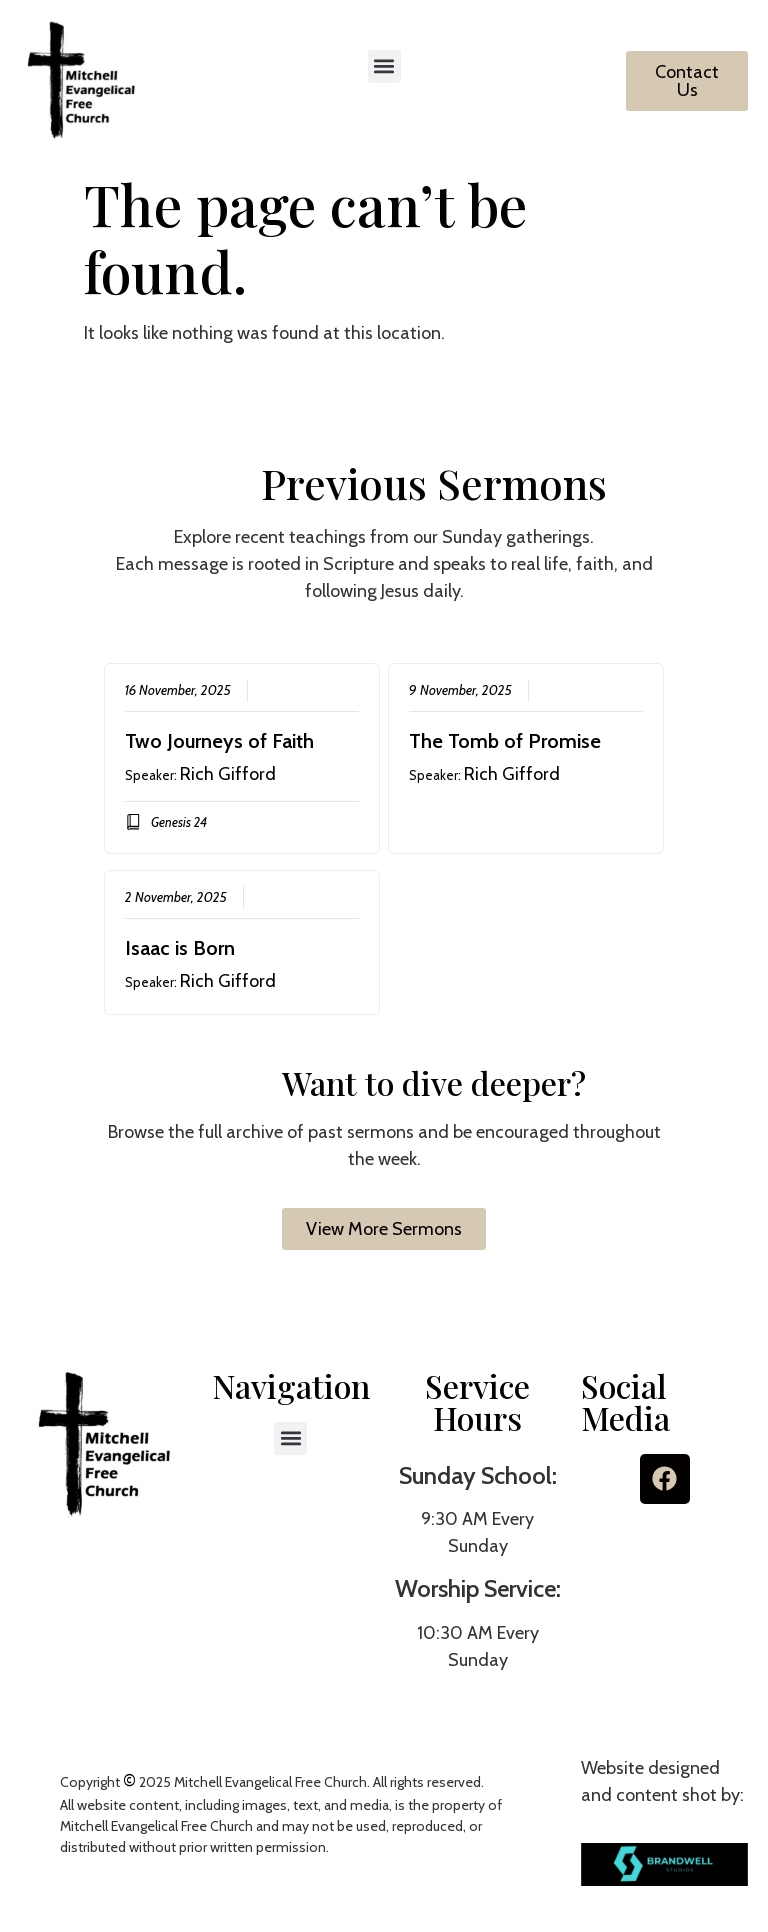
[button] (384, 66)
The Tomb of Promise (505, 741)
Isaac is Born (180, 948)
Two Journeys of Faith (219, 741)
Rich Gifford (228, 774)
